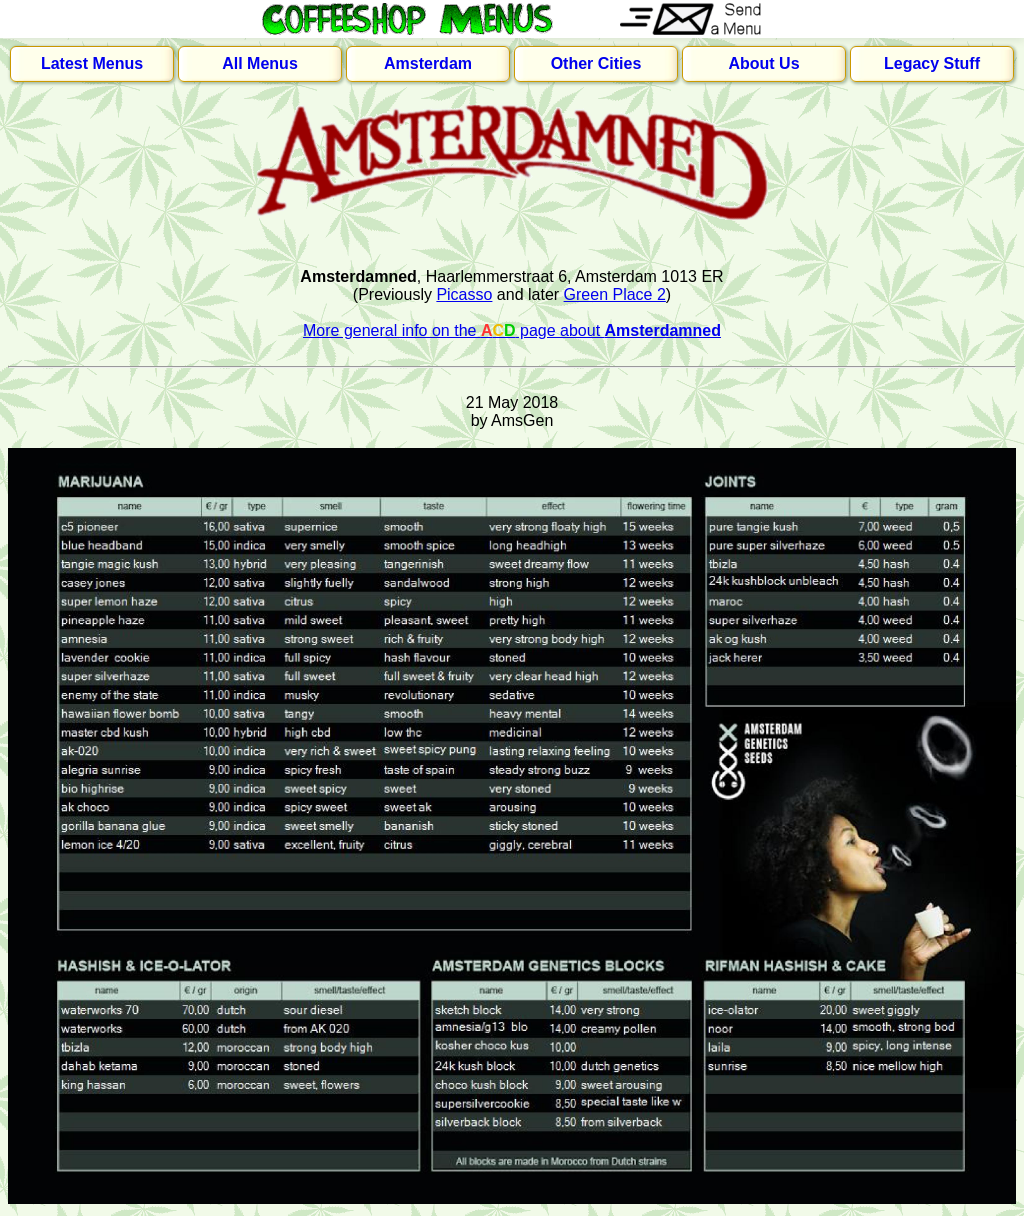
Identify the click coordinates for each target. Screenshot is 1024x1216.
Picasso (464, 294)
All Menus (260, 63)
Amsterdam (428, 63)
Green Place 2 (615, 294)
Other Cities (596, 63)
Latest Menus (92, 63)
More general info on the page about (512, 330)
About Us (763, 63)
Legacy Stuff (932, 63)
